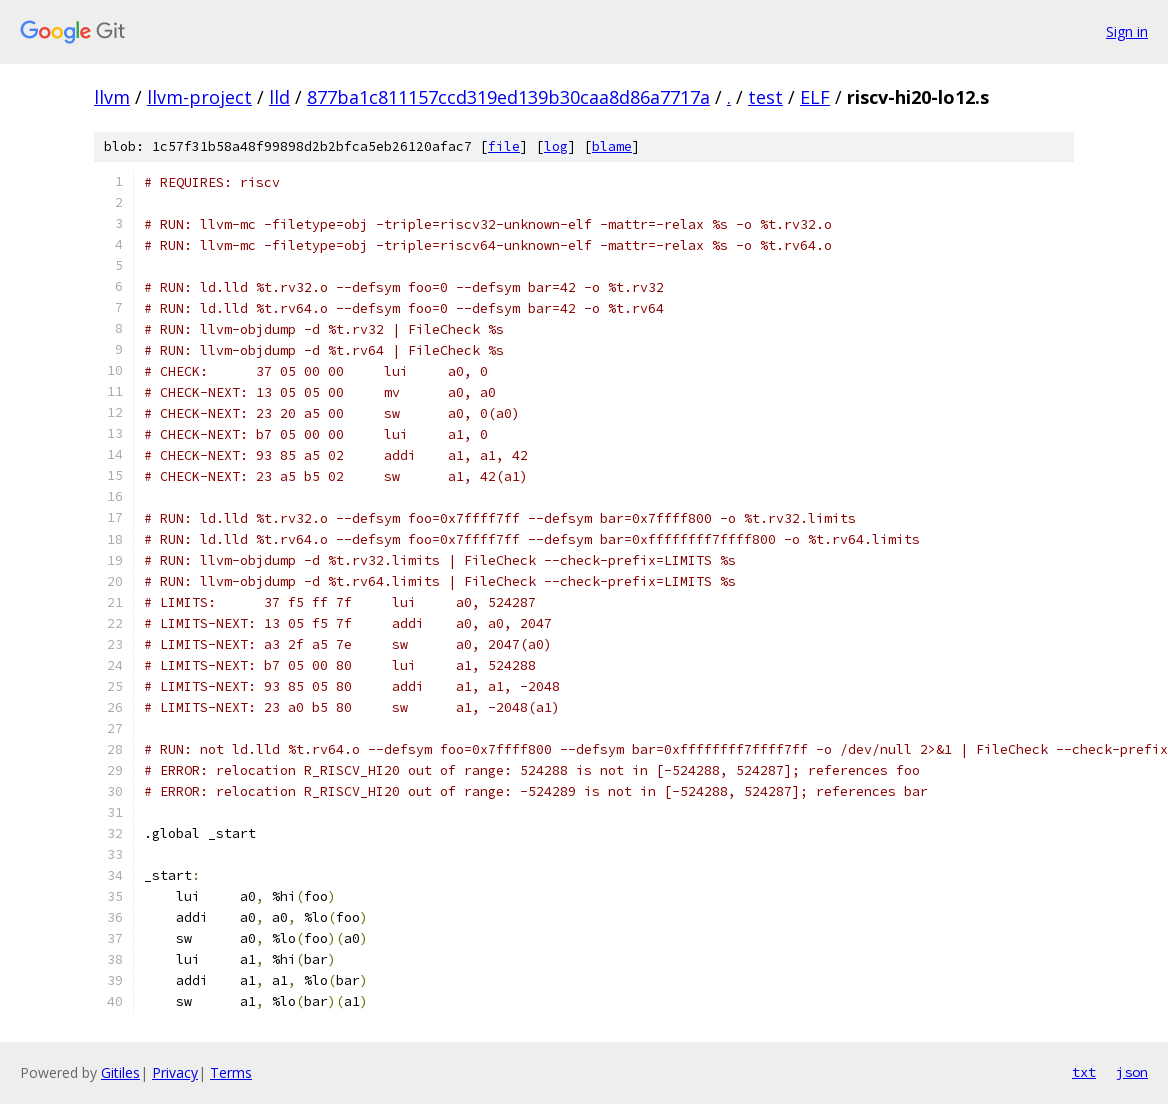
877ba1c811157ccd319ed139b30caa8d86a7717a (508, 97)
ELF (815, 97)
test (765, 97)
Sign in (1127, 31)
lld (279, 97)
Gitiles (120, 1072)
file (504, 146)
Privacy (175, 1072)
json (1132, 1072)
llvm (112, 97)
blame (612, 146)
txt (1084, 1072)
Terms (231, 1072)
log (556, 146)
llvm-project (199, 97)
